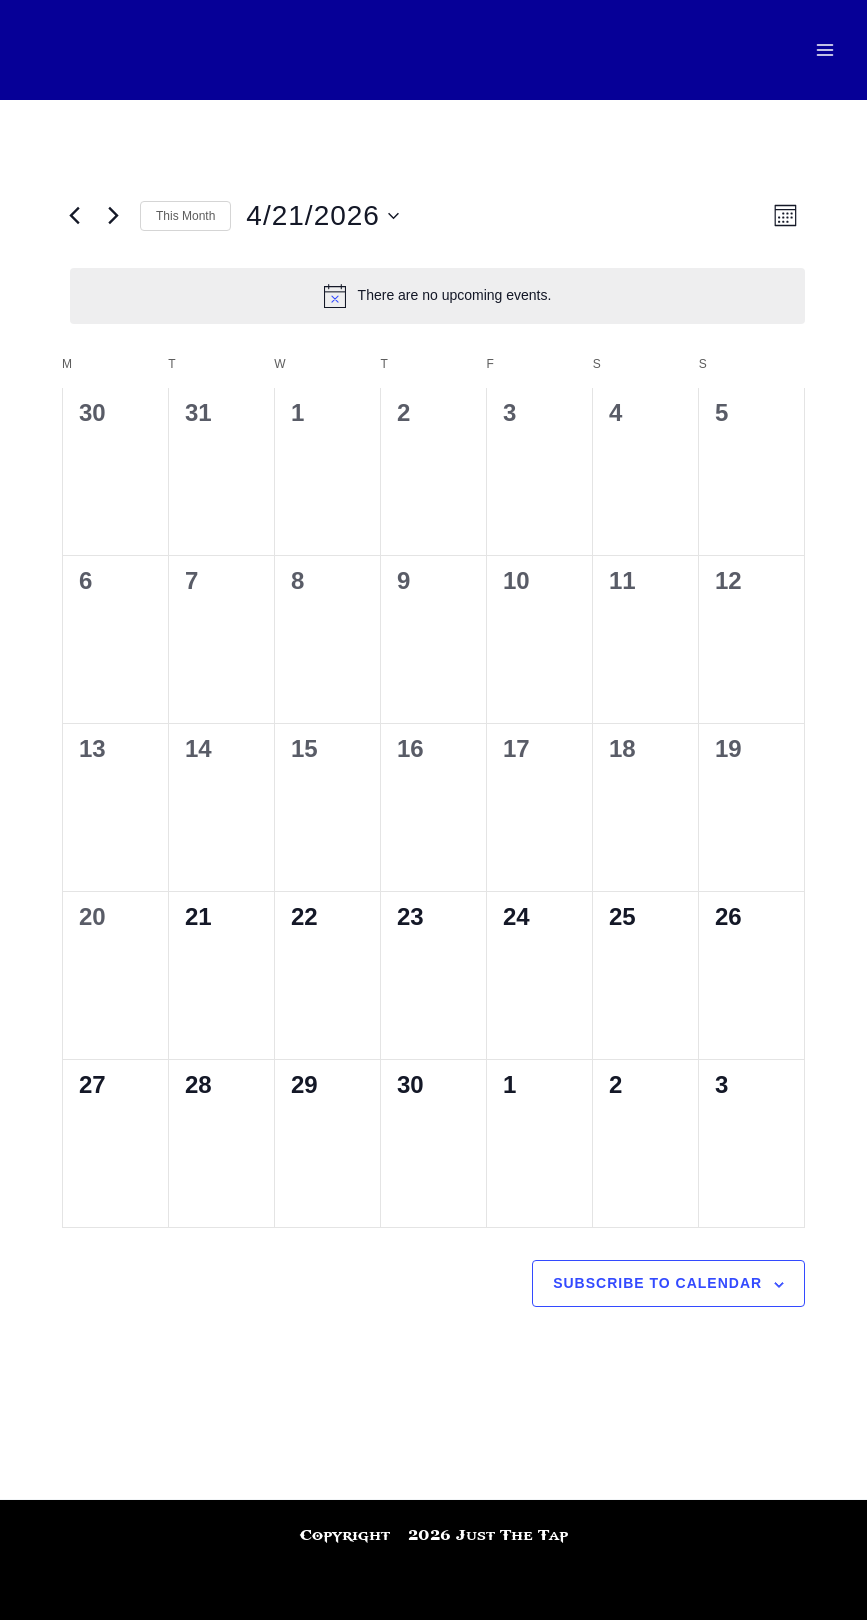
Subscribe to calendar (657, 1283)
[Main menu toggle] (824, 50)
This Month (185, 216)
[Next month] (113, 216)
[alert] (437, 296)
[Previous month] (74, 216)
